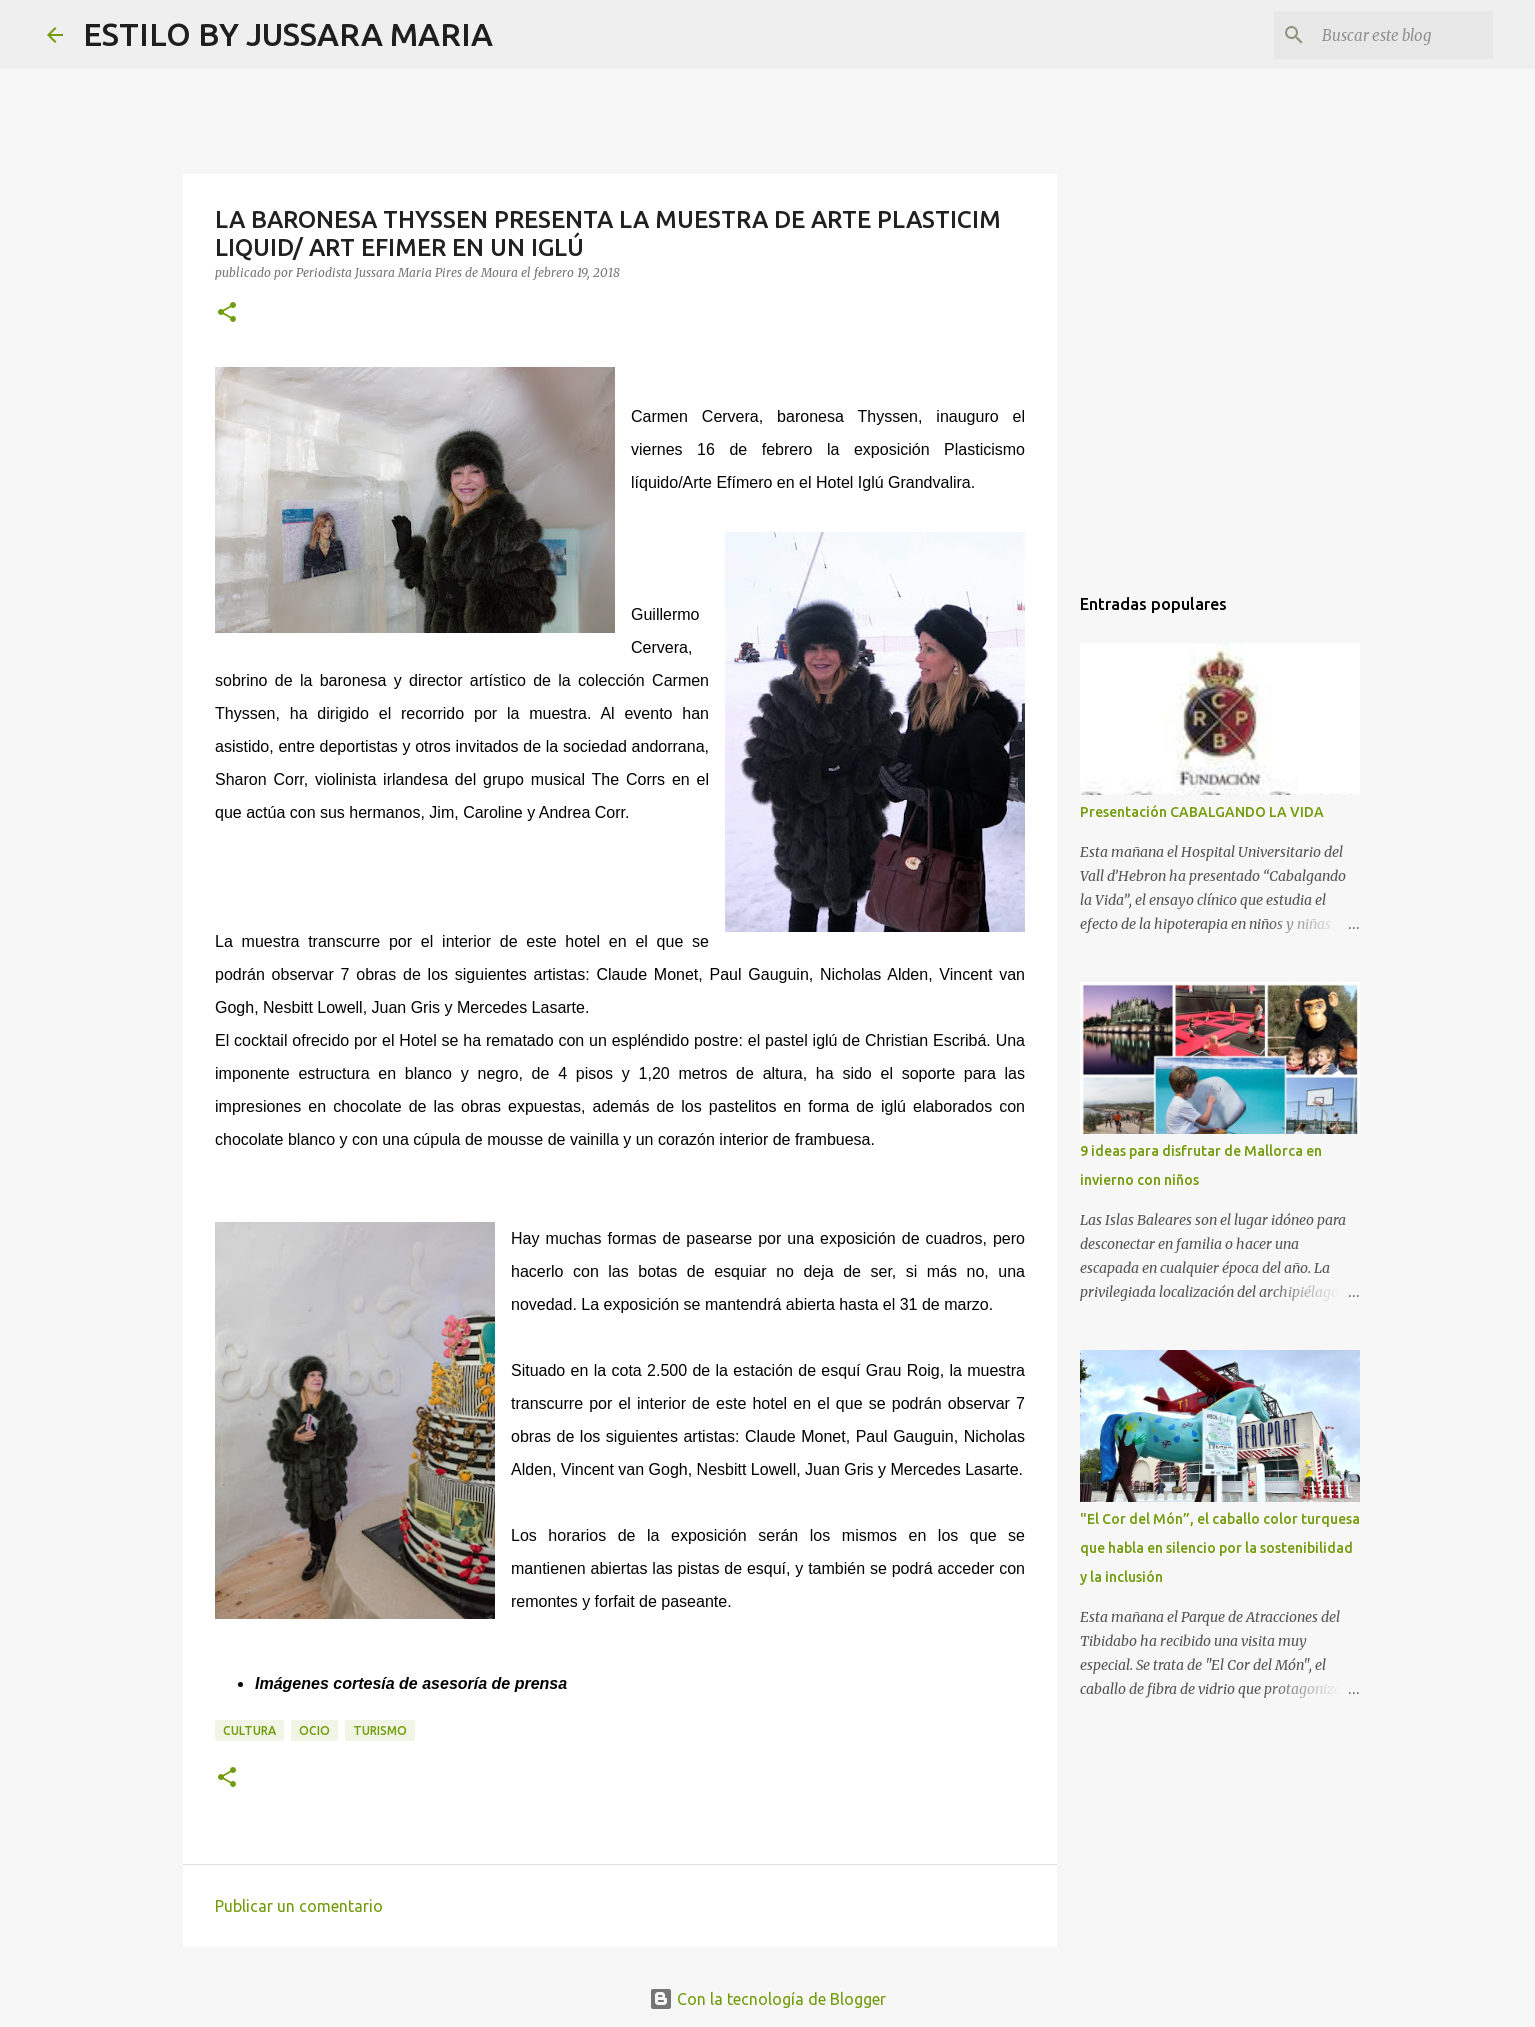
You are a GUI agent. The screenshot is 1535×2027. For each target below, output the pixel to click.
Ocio (314, 1730)
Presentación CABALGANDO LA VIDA (1202, 812)
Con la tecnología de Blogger (767, 1999)
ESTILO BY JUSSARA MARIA (288, 34)
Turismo (380, 1730)
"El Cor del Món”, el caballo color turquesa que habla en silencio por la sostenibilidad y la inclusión (1220, 1548)
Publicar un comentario (299, 1906)
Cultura (249, 1730)
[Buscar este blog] (1388, 35)
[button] (227, 313)
